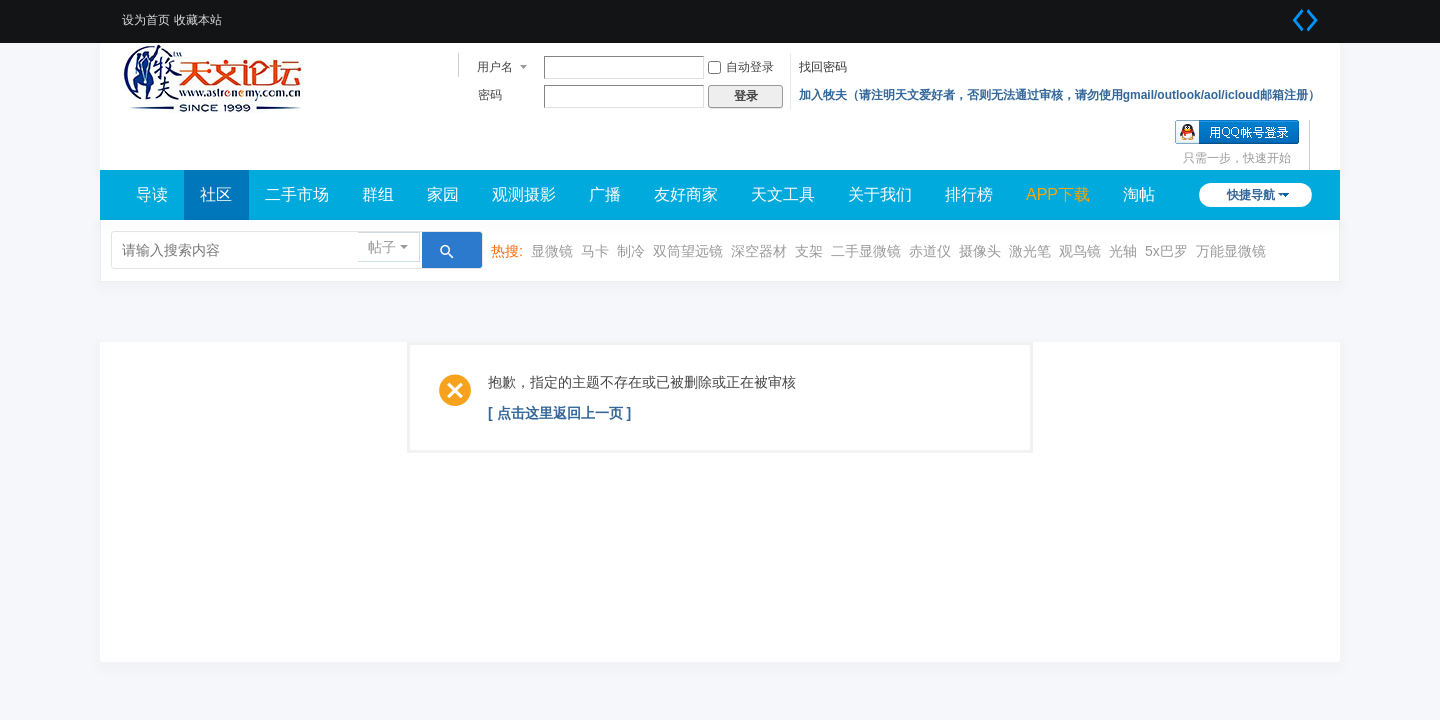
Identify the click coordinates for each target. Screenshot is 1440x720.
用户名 (495, 67)
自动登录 (741, 67)
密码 (490, 95)
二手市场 (297, 194)
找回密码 (823, 67)
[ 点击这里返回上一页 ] (559, 413)
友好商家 (686, 194)
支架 (809, 251)
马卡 (595, 251)
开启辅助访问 (1280, 14)
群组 (378, 194)
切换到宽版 (1305, 20)
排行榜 (969, 194)
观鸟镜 (1080, 251)
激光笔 (1030, 251)
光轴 (1123, 251)
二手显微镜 (866, 251)
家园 (443, 194)
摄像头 (980, 251)
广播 (605, 194)
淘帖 (1139, 194)
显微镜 (552, 251)
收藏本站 (198, 20)
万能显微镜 (1231, 251)
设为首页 (146, 20)
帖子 (382, 247)
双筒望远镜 (688, 251)
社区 (216, 194)
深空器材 (759, 251)
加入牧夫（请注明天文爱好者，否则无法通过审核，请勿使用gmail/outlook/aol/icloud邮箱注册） (1059, 95)
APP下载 (1058, 194)
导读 (152, 194)
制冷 (631, 251)
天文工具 (783, 194)
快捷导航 (1251, 195)
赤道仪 (930, 251)
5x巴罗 (1166, 251)
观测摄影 (524, 194)
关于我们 (880, 194)
